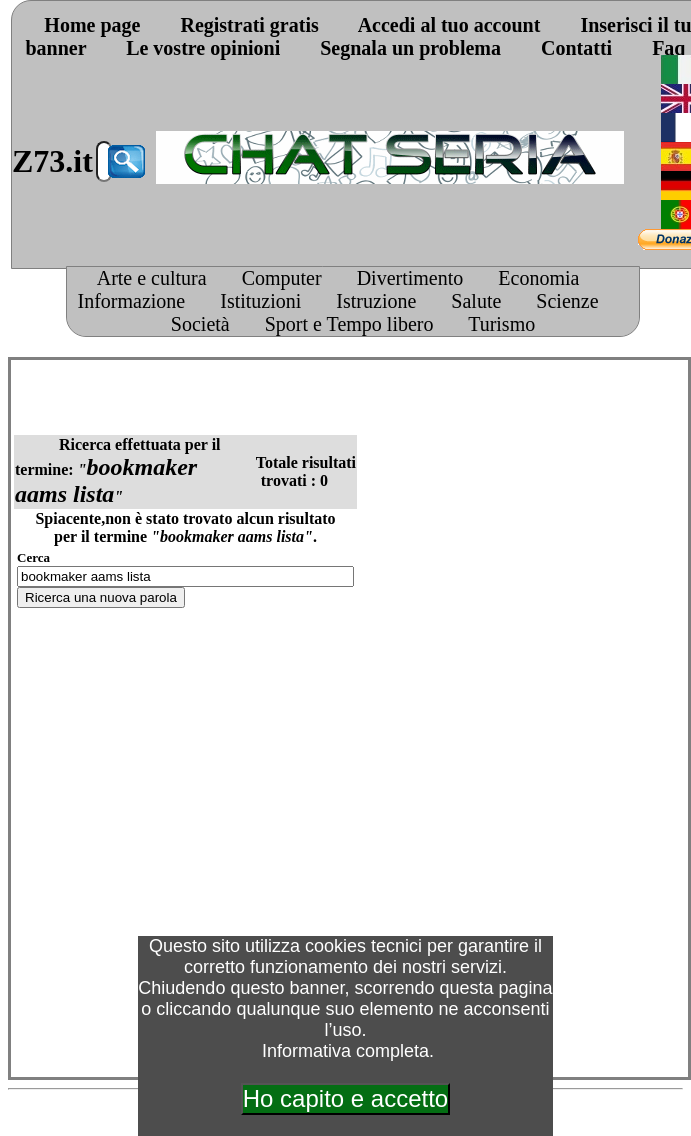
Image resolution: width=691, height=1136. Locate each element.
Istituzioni (260, 301)
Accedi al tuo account (449, 25)
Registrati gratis (249, 25)
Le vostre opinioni (203, 48)
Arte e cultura (152, 278)
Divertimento (410, 278)
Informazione (132, 301)
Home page (92, 25)
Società (200, 324)
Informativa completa (345, 1051)
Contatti (576, 48)
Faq (668, 48)
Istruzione (376, 301)
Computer (282, 278)
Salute (476, 301)
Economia (538, 278)
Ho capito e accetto (345, 1098)
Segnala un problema (410, 48)
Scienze (567, 301)
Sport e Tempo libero (349, 324)
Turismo (501, 324)
